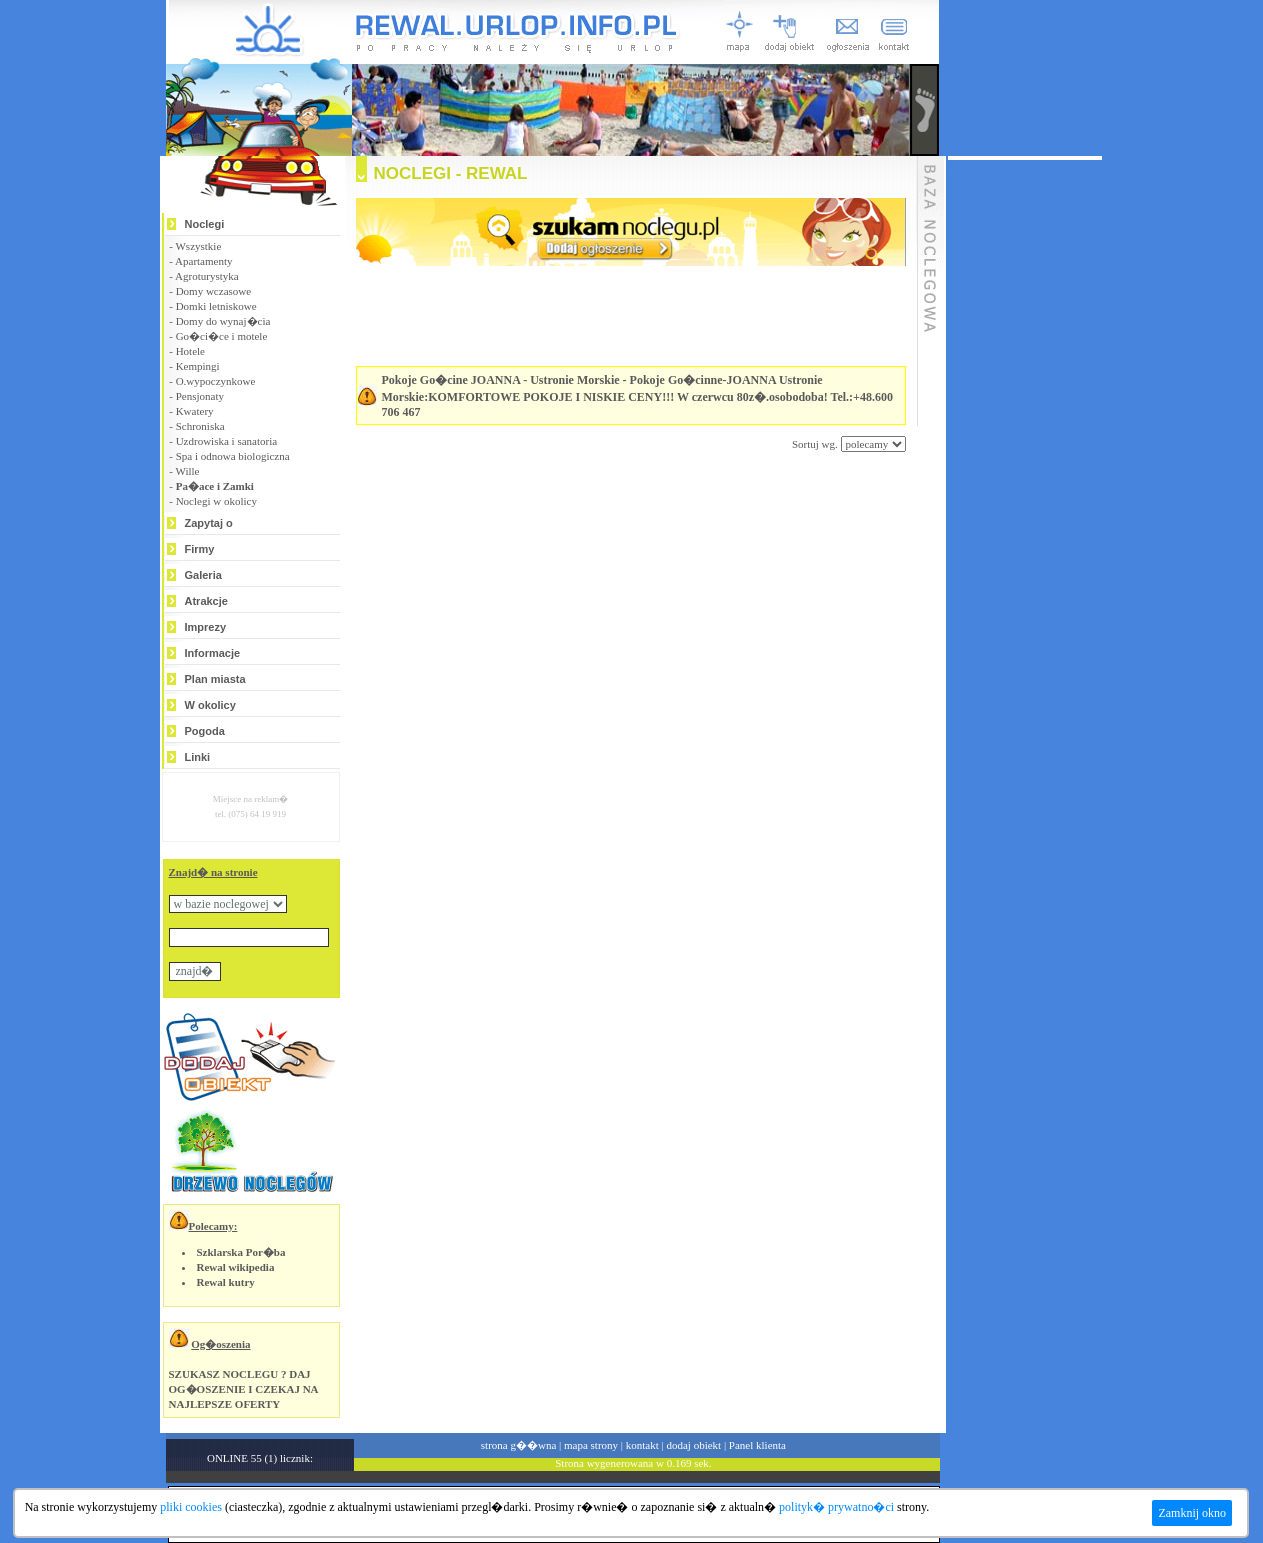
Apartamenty (203, 261)
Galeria (203, 575)
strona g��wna (518, 1445)
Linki (198, 757)
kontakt (642, 1445)
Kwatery (195, 411)
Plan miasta (215, 679)
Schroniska (200, 426)
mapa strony (591, 1445)
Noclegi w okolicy (216, 501)
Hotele (190, 351)
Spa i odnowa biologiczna (233, 456)
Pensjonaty (200, 396)
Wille (187, 471)
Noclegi (205, 224)
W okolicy (210, 705)
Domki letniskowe (216, 306)
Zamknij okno (1192, 1513)
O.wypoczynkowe (216, 381)
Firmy (200, 549)
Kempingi (198, 366)
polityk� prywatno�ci (836, 1507)
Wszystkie (198, 246)
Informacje (213, 653)
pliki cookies (191, 1507)
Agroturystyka (207, 276)
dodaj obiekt (693, 1445)
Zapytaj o (209, 523)
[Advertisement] (606, 512)
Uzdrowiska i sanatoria (226, 441)
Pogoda (205, 731)
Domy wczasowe (213, 291)
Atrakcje (206, 601)
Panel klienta (757, 1445)
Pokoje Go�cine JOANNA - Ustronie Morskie (501, 380)
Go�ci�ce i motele (222, 336)
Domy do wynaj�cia (223, 321)
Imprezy (206, 627)
